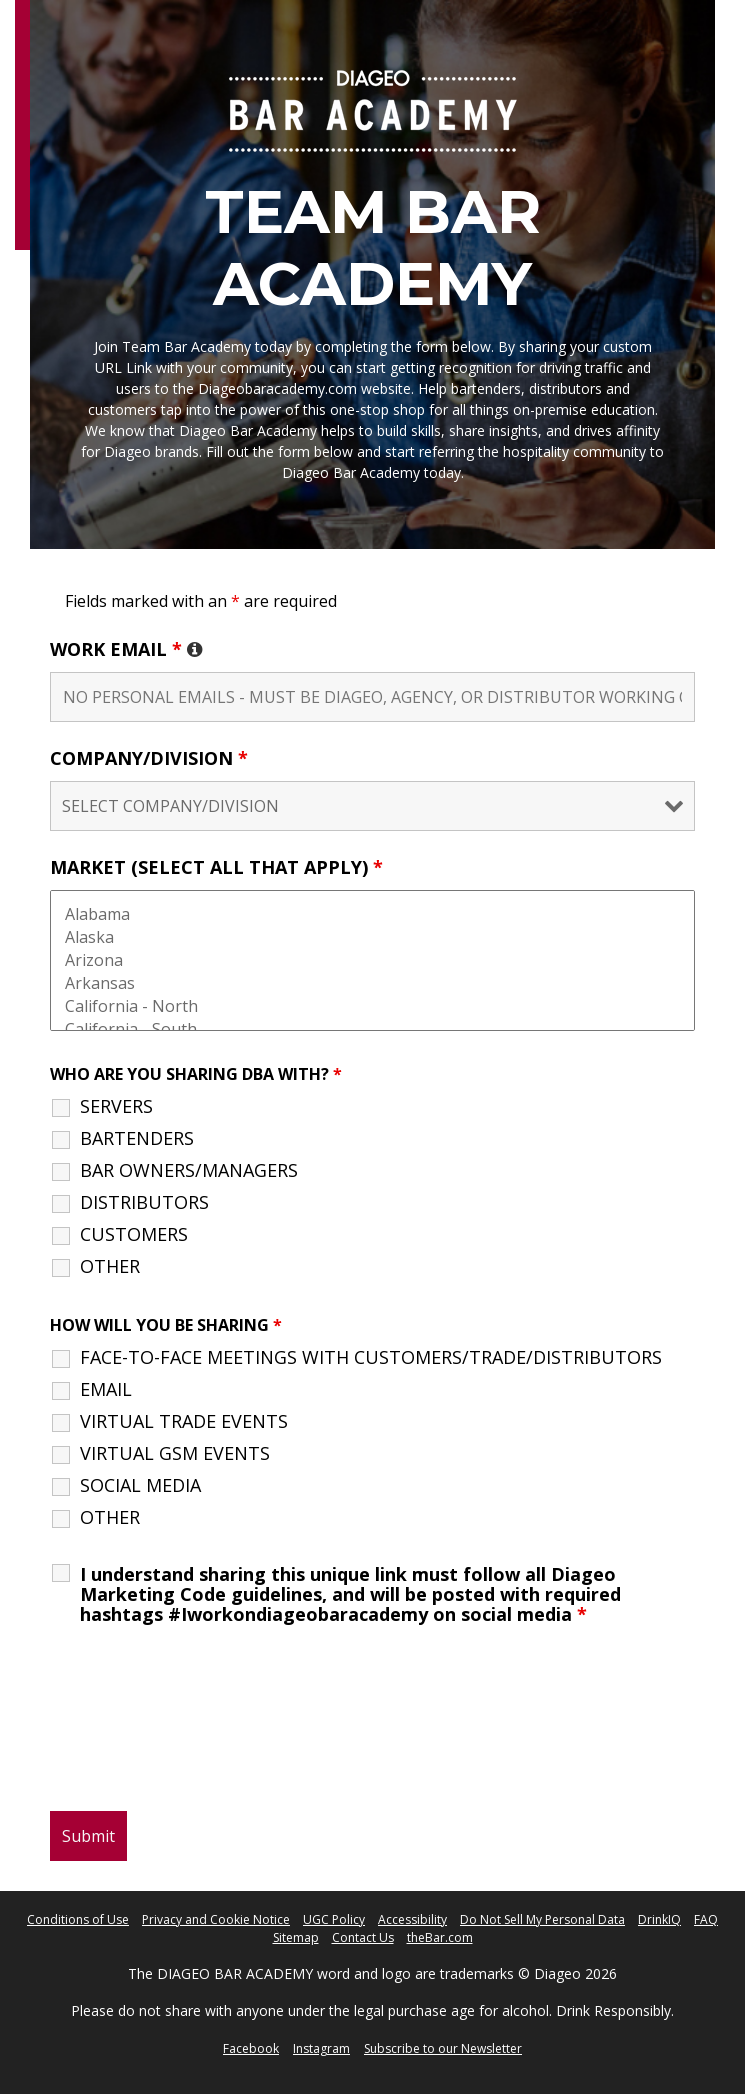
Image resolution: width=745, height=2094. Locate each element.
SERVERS (116, 1106)
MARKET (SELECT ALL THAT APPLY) (216, 867)
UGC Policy (334, 1919)
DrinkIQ (659, 1919)
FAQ (706, 1919)
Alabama (372, 914)
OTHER (110, 1266)
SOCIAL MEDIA (140, 1485)
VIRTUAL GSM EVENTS (175, 1453)
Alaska (372, 937)
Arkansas (372, 983)
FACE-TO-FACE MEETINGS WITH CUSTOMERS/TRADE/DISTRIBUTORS (371, 1357)
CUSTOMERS (134, 1234)
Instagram (321, 2048)
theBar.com (440, 1937)
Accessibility (412, 1919)
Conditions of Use (78, 1919)
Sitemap (296, 1937)
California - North (372, 1006)
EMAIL (106, 1389)
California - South (372, 1029)
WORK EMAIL (126, 649)
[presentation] (202, 1737)
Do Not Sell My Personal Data (542, 1919)
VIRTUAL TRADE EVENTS (184, 1421)
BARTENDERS (137, 1138)
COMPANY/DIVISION (149, 758)
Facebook (251, 2048)
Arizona (372, 960)
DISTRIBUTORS (144, 1202)
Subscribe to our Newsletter (443, 2048)
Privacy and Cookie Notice (216, 1919)
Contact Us (363, 1937)
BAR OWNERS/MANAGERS (189, 1170)
